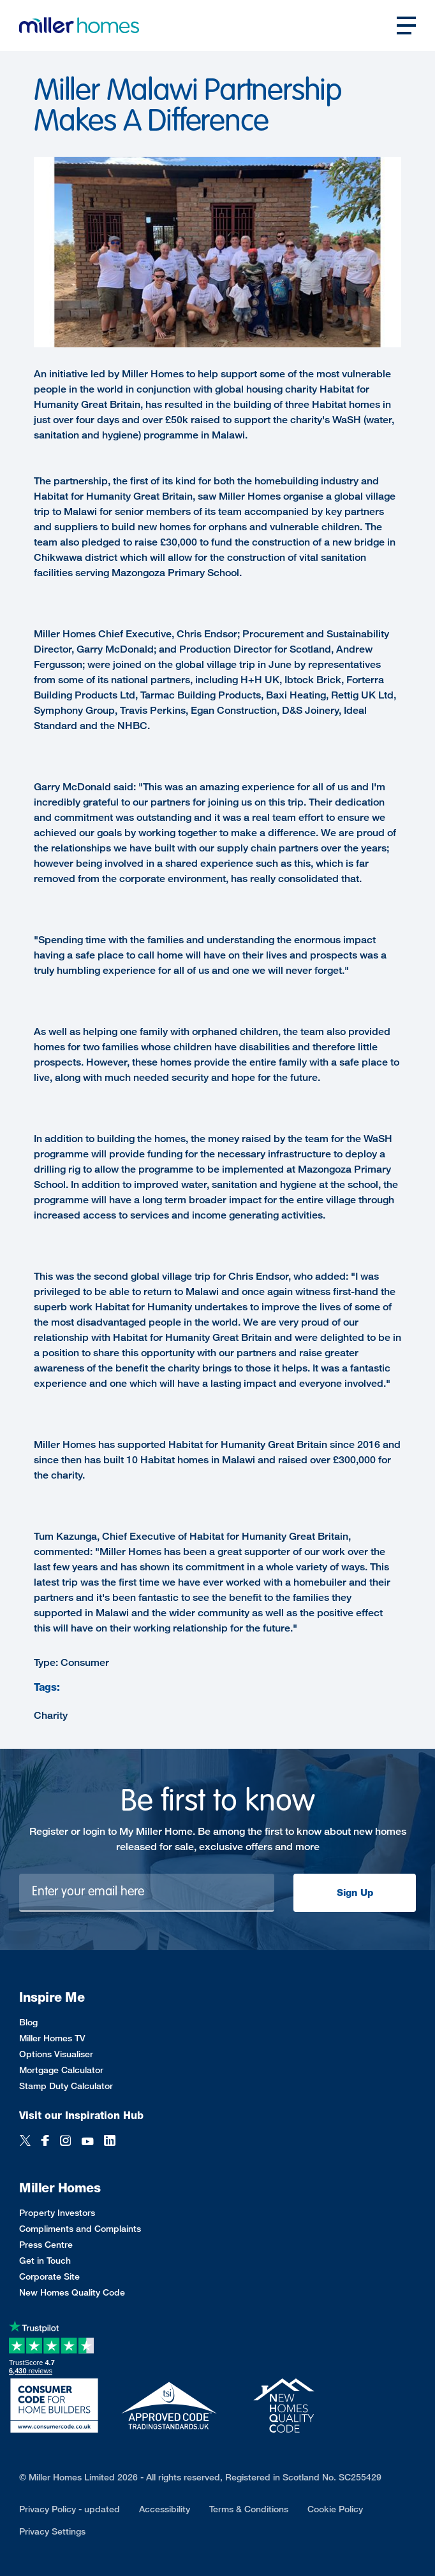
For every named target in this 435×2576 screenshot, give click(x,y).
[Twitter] (25, 2141)
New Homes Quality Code (72, 2292)
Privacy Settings (52, 2531)
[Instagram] (65, 2141)
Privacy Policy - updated (69, 2508)
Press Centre (46, 2244)
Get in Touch (45, 2260)
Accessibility (164, 2508)
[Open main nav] (406, 25)
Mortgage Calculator (61, 2069)
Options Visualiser (56, 2053)
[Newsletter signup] (146, 1893)
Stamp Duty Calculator (66, 2085)
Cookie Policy (335, 2508)
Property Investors (57, 2212)
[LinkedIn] (109, 2141)
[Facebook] (45, 2141)
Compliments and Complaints (80, 2228)
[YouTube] (87, 2141)
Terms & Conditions (248, 2508)
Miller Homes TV (52, 2037)
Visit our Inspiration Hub (81, 2115)
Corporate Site (49, 2276)
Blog (28, 2021)
